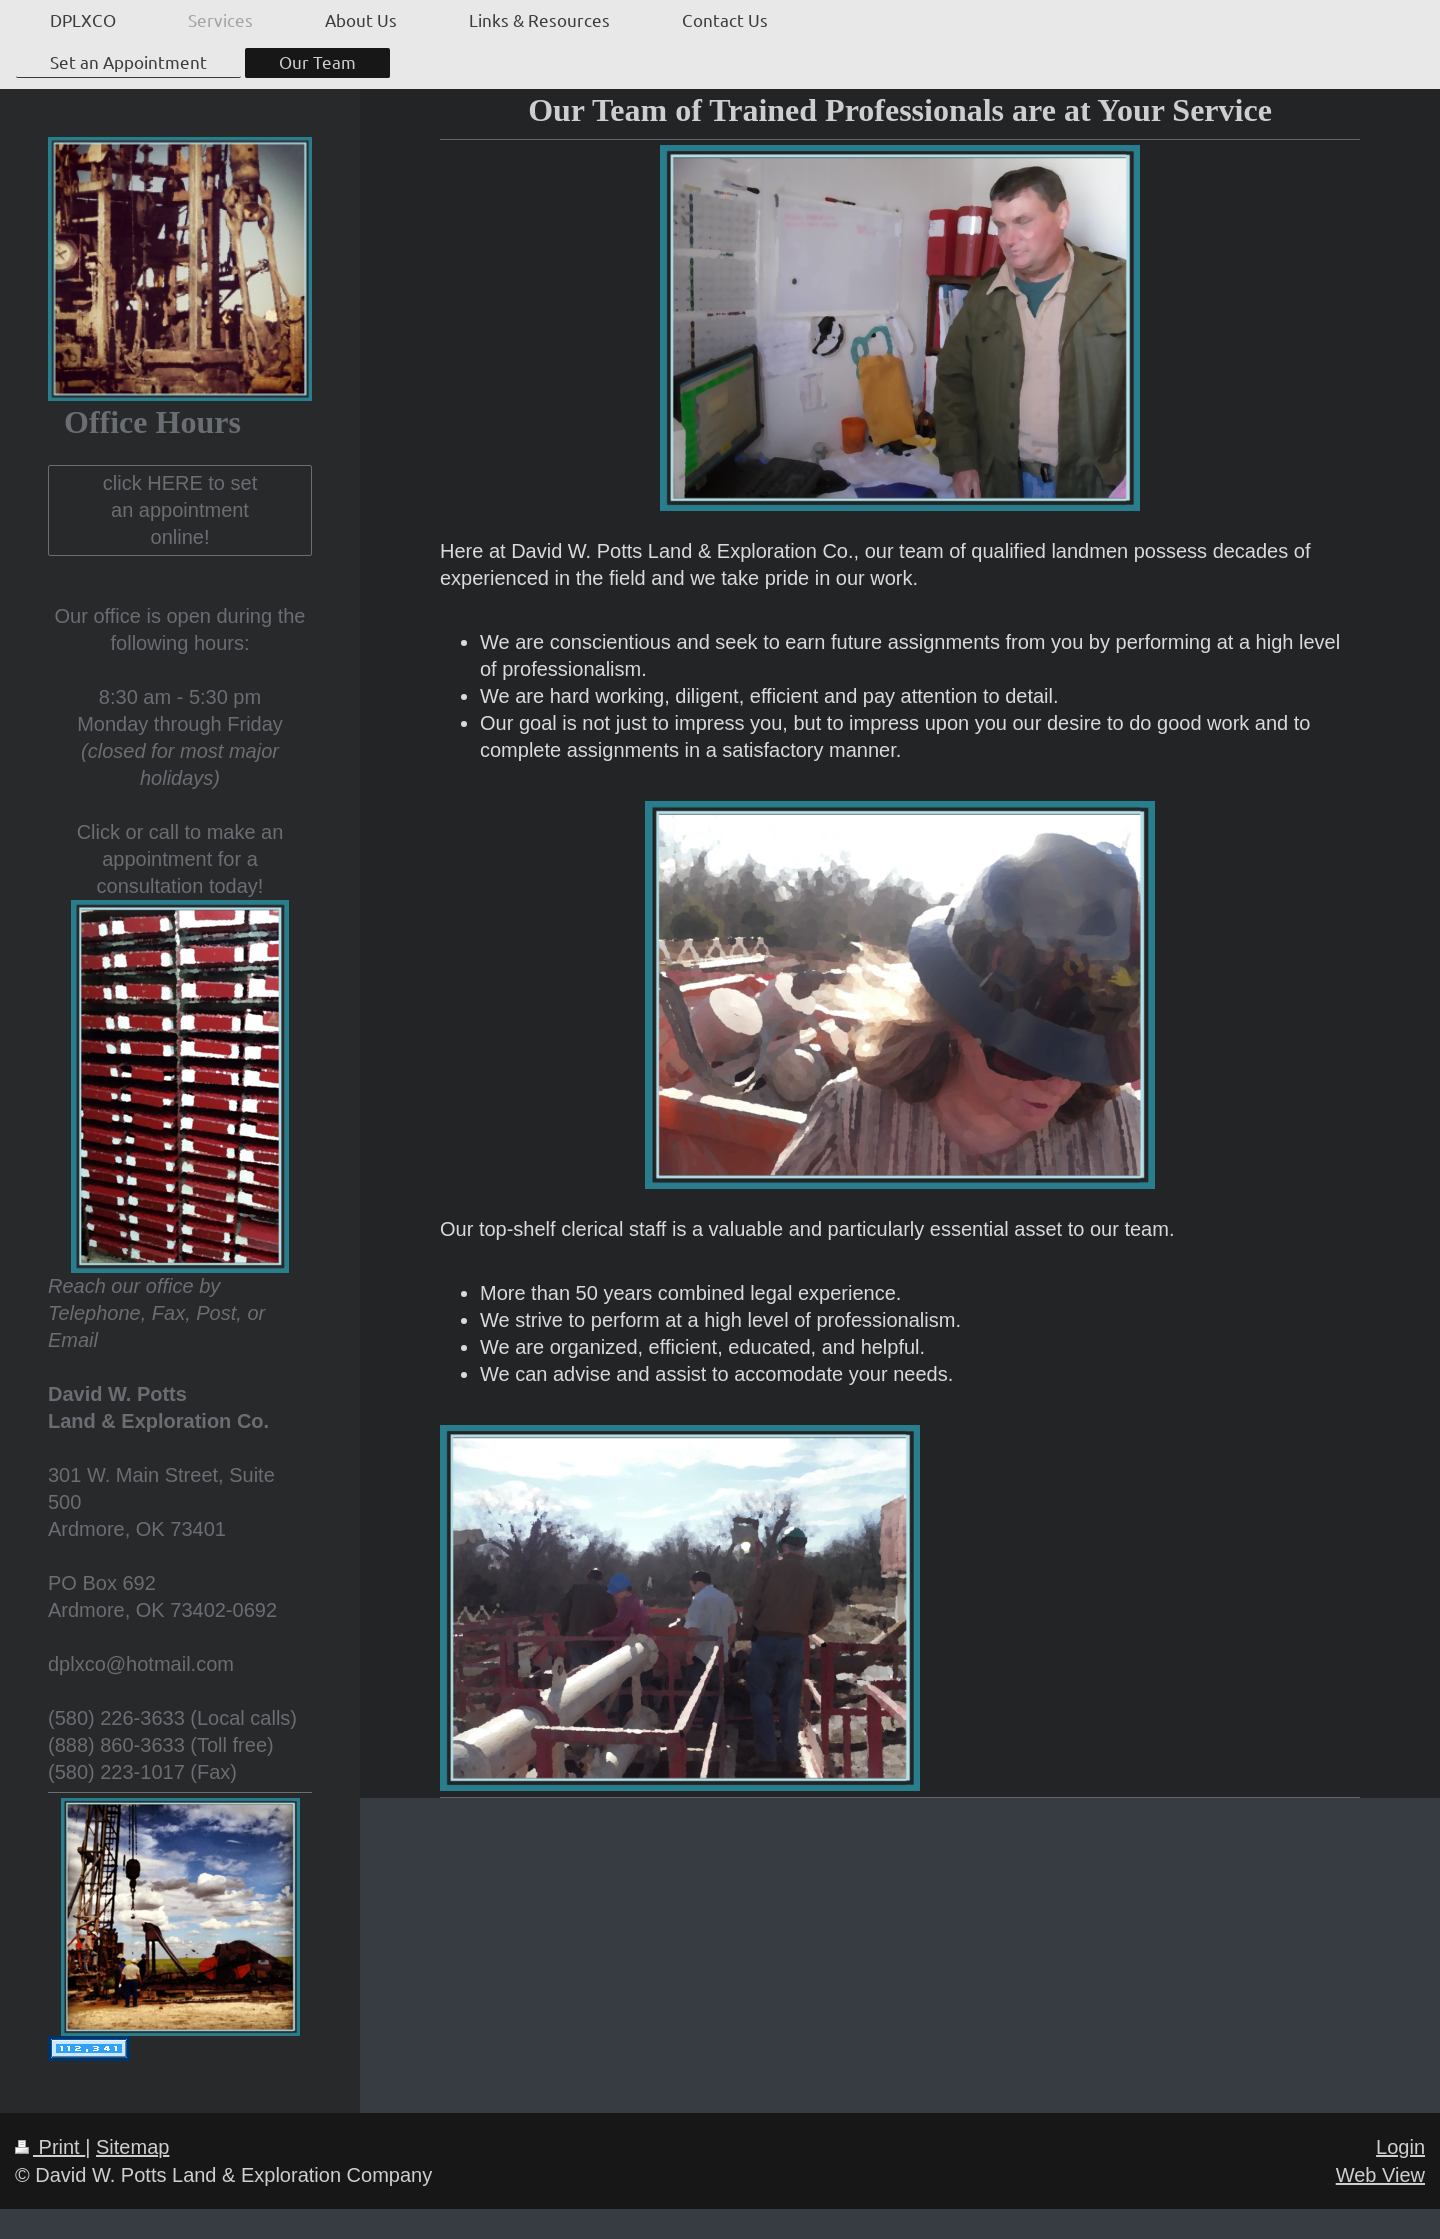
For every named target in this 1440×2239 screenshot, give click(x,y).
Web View (1380, 2175)
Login (1400, 2147)
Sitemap (132, 2147)
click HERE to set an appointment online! (180, 510)
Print (50, 2147)
